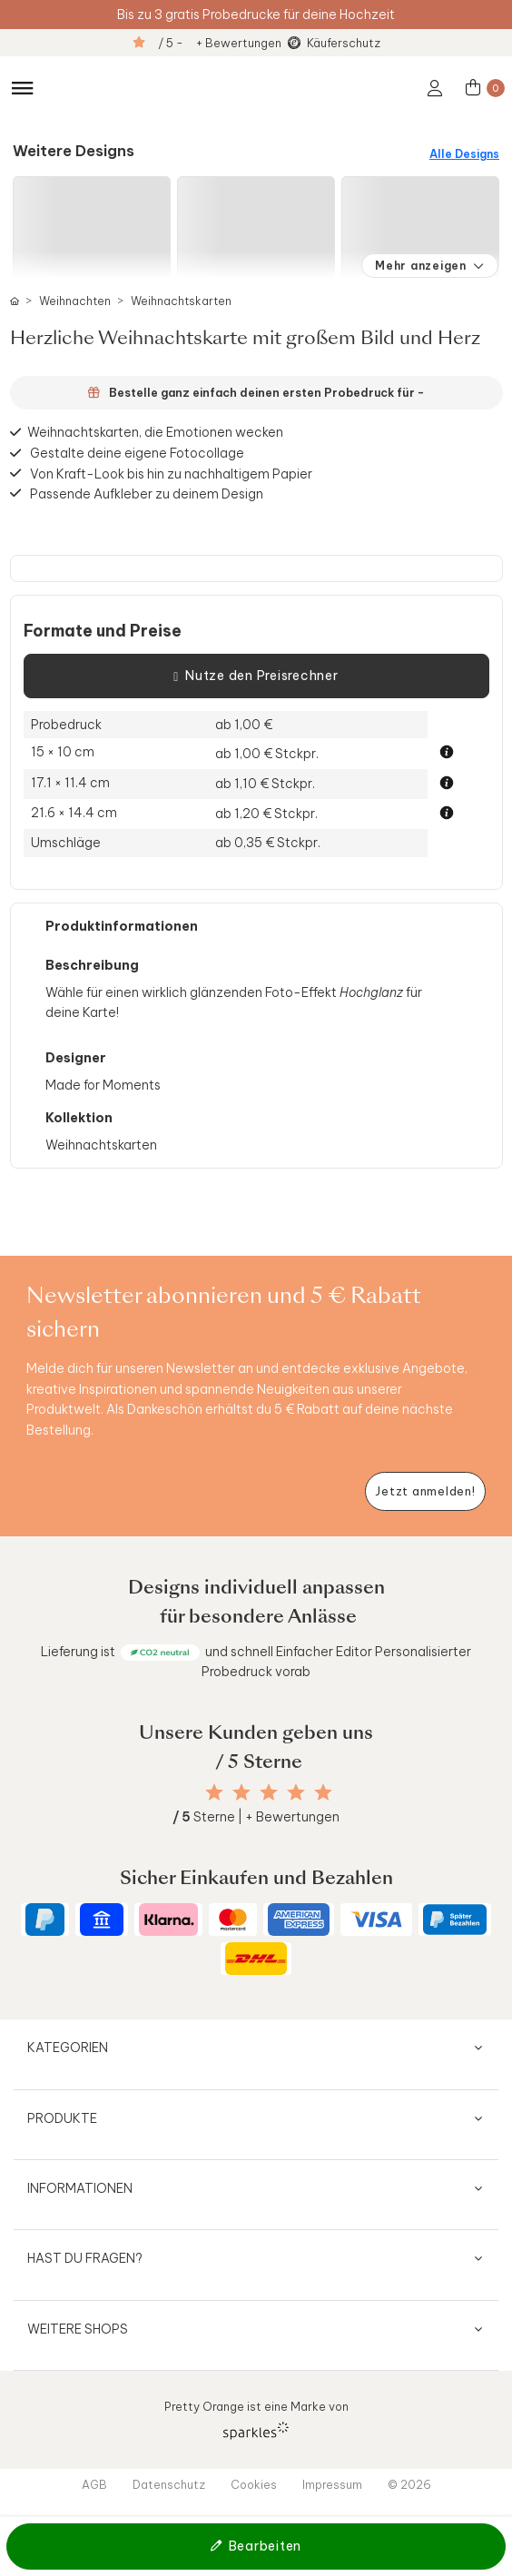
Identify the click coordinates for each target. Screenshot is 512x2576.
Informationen (80, 2188)
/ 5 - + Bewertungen (219, 42)
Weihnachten (75, 301)
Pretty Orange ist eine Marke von (256, 2419)
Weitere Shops (77, 2329)
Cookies (254, 2484)
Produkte (62, 2118)
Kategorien (67, 2047)
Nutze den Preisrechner (255, 676)
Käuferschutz (343, 42)
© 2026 (409, 2484)
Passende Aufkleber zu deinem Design (146, 493)
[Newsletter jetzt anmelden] (425, 1491)
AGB (94, 2484)
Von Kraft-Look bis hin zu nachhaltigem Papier (171, 473)
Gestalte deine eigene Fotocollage (137, 453)
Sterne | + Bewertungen (256, 1817)
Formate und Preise (103, 631)
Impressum (332, 2484)
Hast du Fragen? (85, 2258)
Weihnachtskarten (181, 301)
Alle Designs (464, 154)
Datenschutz (169, 2484)
